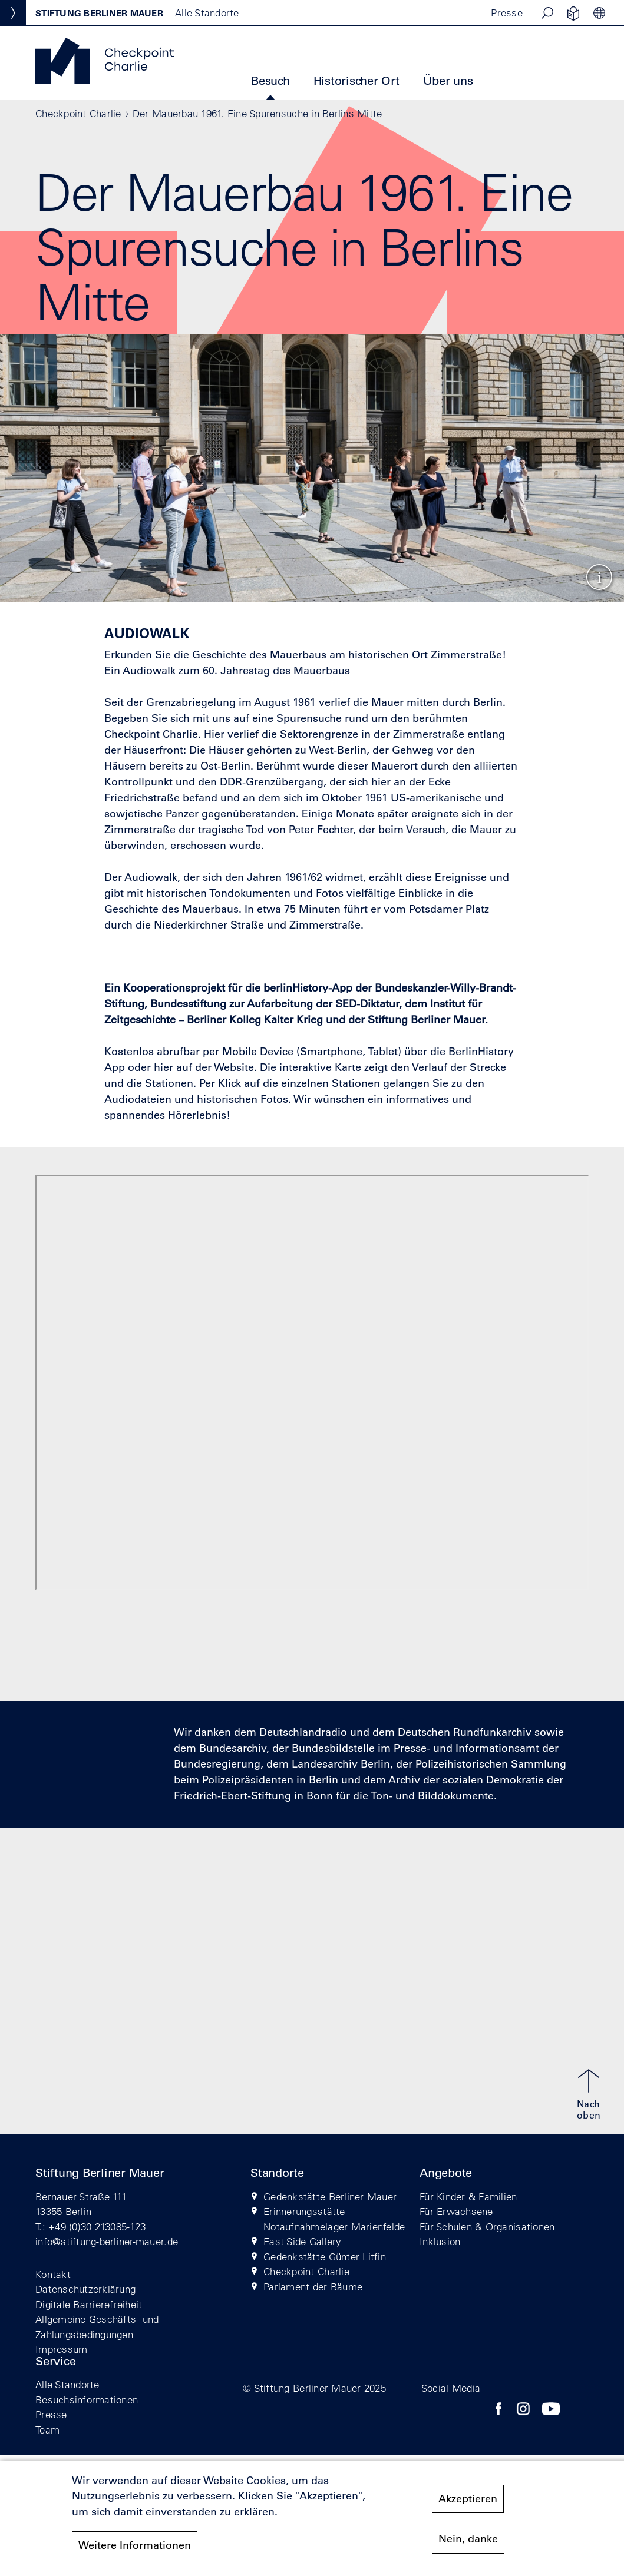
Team (47, 2430)
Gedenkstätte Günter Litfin (324, 2256)
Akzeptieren (467, 2498)
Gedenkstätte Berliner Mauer (330, 2196)
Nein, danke (468, 2538)
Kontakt (53, 2274)
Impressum (61, 2349)
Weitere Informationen (134, 2545)
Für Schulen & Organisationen (487, 2226)
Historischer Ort (356, 81)
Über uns (448, 81)
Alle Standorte (67, 2384)
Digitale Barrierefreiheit (89, 2304)
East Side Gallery (302, 2241)
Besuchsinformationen (86, 2399)
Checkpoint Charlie (78, 113)
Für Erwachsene (456, 2211)
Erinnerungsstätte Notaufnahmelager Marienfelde (334, 2219)
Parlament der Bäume (312, 2286)
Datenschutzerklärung (85, 2289)
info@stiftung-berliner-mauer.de (106, 2241)
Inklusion (440, 2241)
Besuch (270, 81)
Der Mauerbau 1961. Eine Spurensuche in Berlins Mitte (257, 113)
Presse (507, 12)
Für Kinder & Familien (468, 2196)
